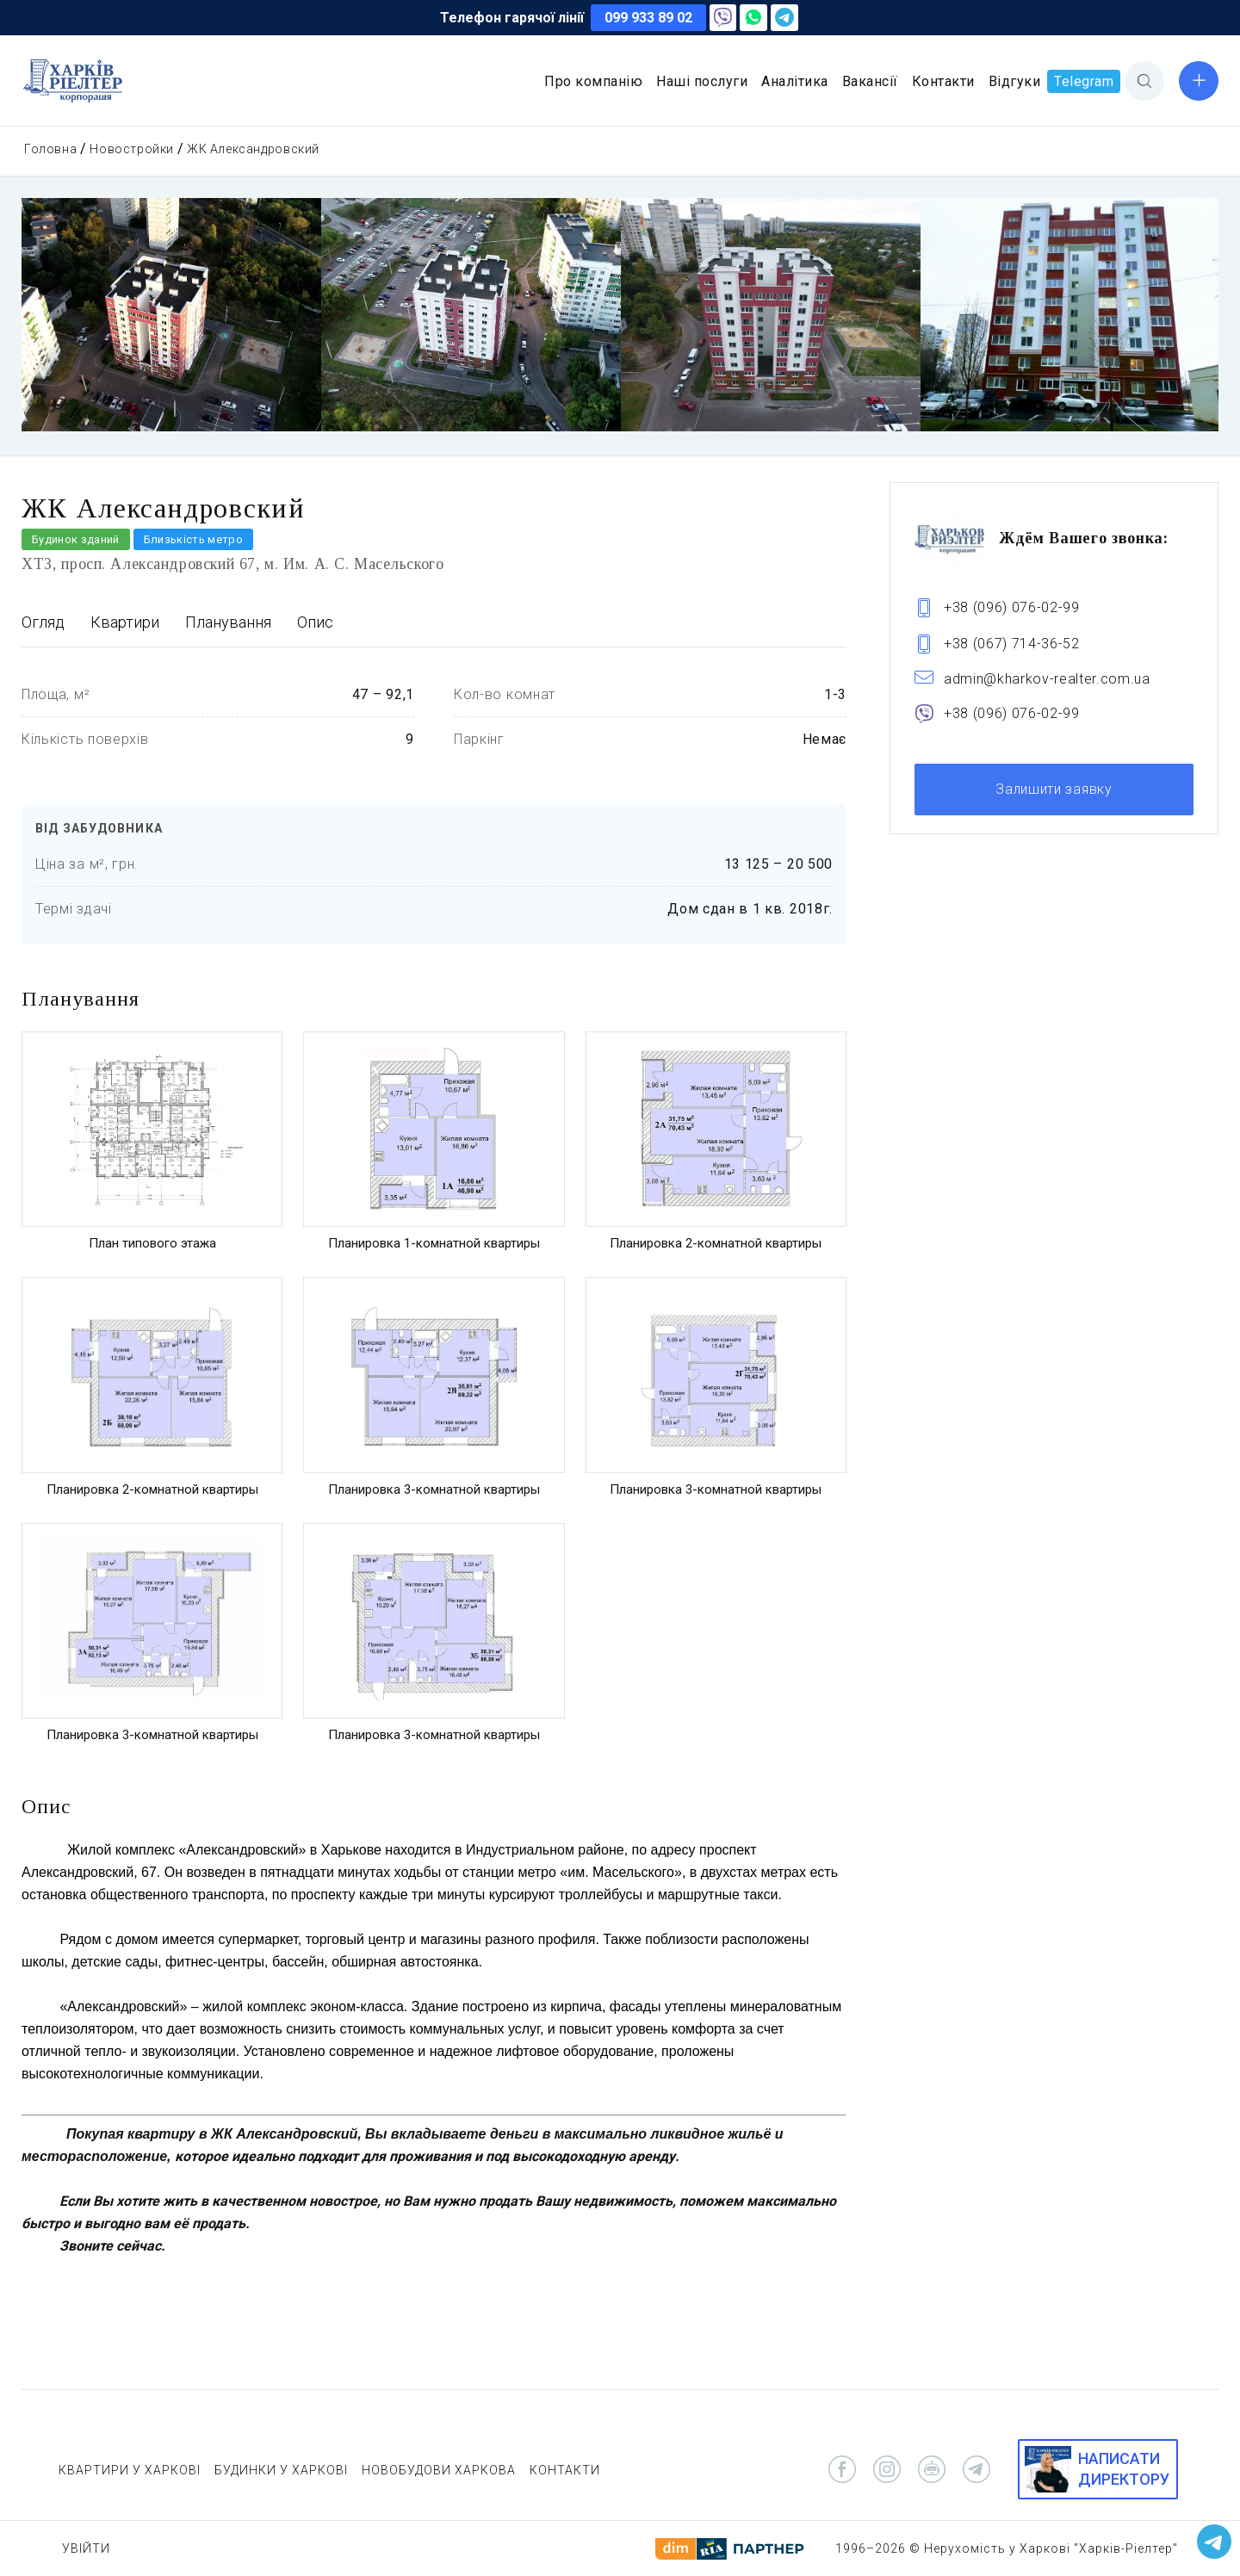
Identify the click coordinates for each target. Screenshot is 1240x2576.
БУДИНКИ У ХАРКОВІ (281, 2470)
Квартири (124, 622)
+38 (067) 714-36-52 (1012, 643)
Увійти (86, 2548)
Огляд (43, 622)
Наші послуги (701, 81)
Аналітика (794, 81)
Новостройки (132, 149)
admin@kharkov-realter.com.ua (1047, 679)
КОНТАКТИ (565, 2470)
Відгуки (1015, 81)
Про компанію (593, 81)
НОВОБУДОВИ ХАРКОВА (439, 2470)
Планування (228, 622)
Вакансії (870, 81)
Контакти (943, 81)
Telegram (1083, 81)
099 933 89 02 (648, 17)
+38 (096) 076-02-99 (1012, 607)
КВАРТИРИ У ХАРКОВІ (130, 2470)
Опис (315, 622)
